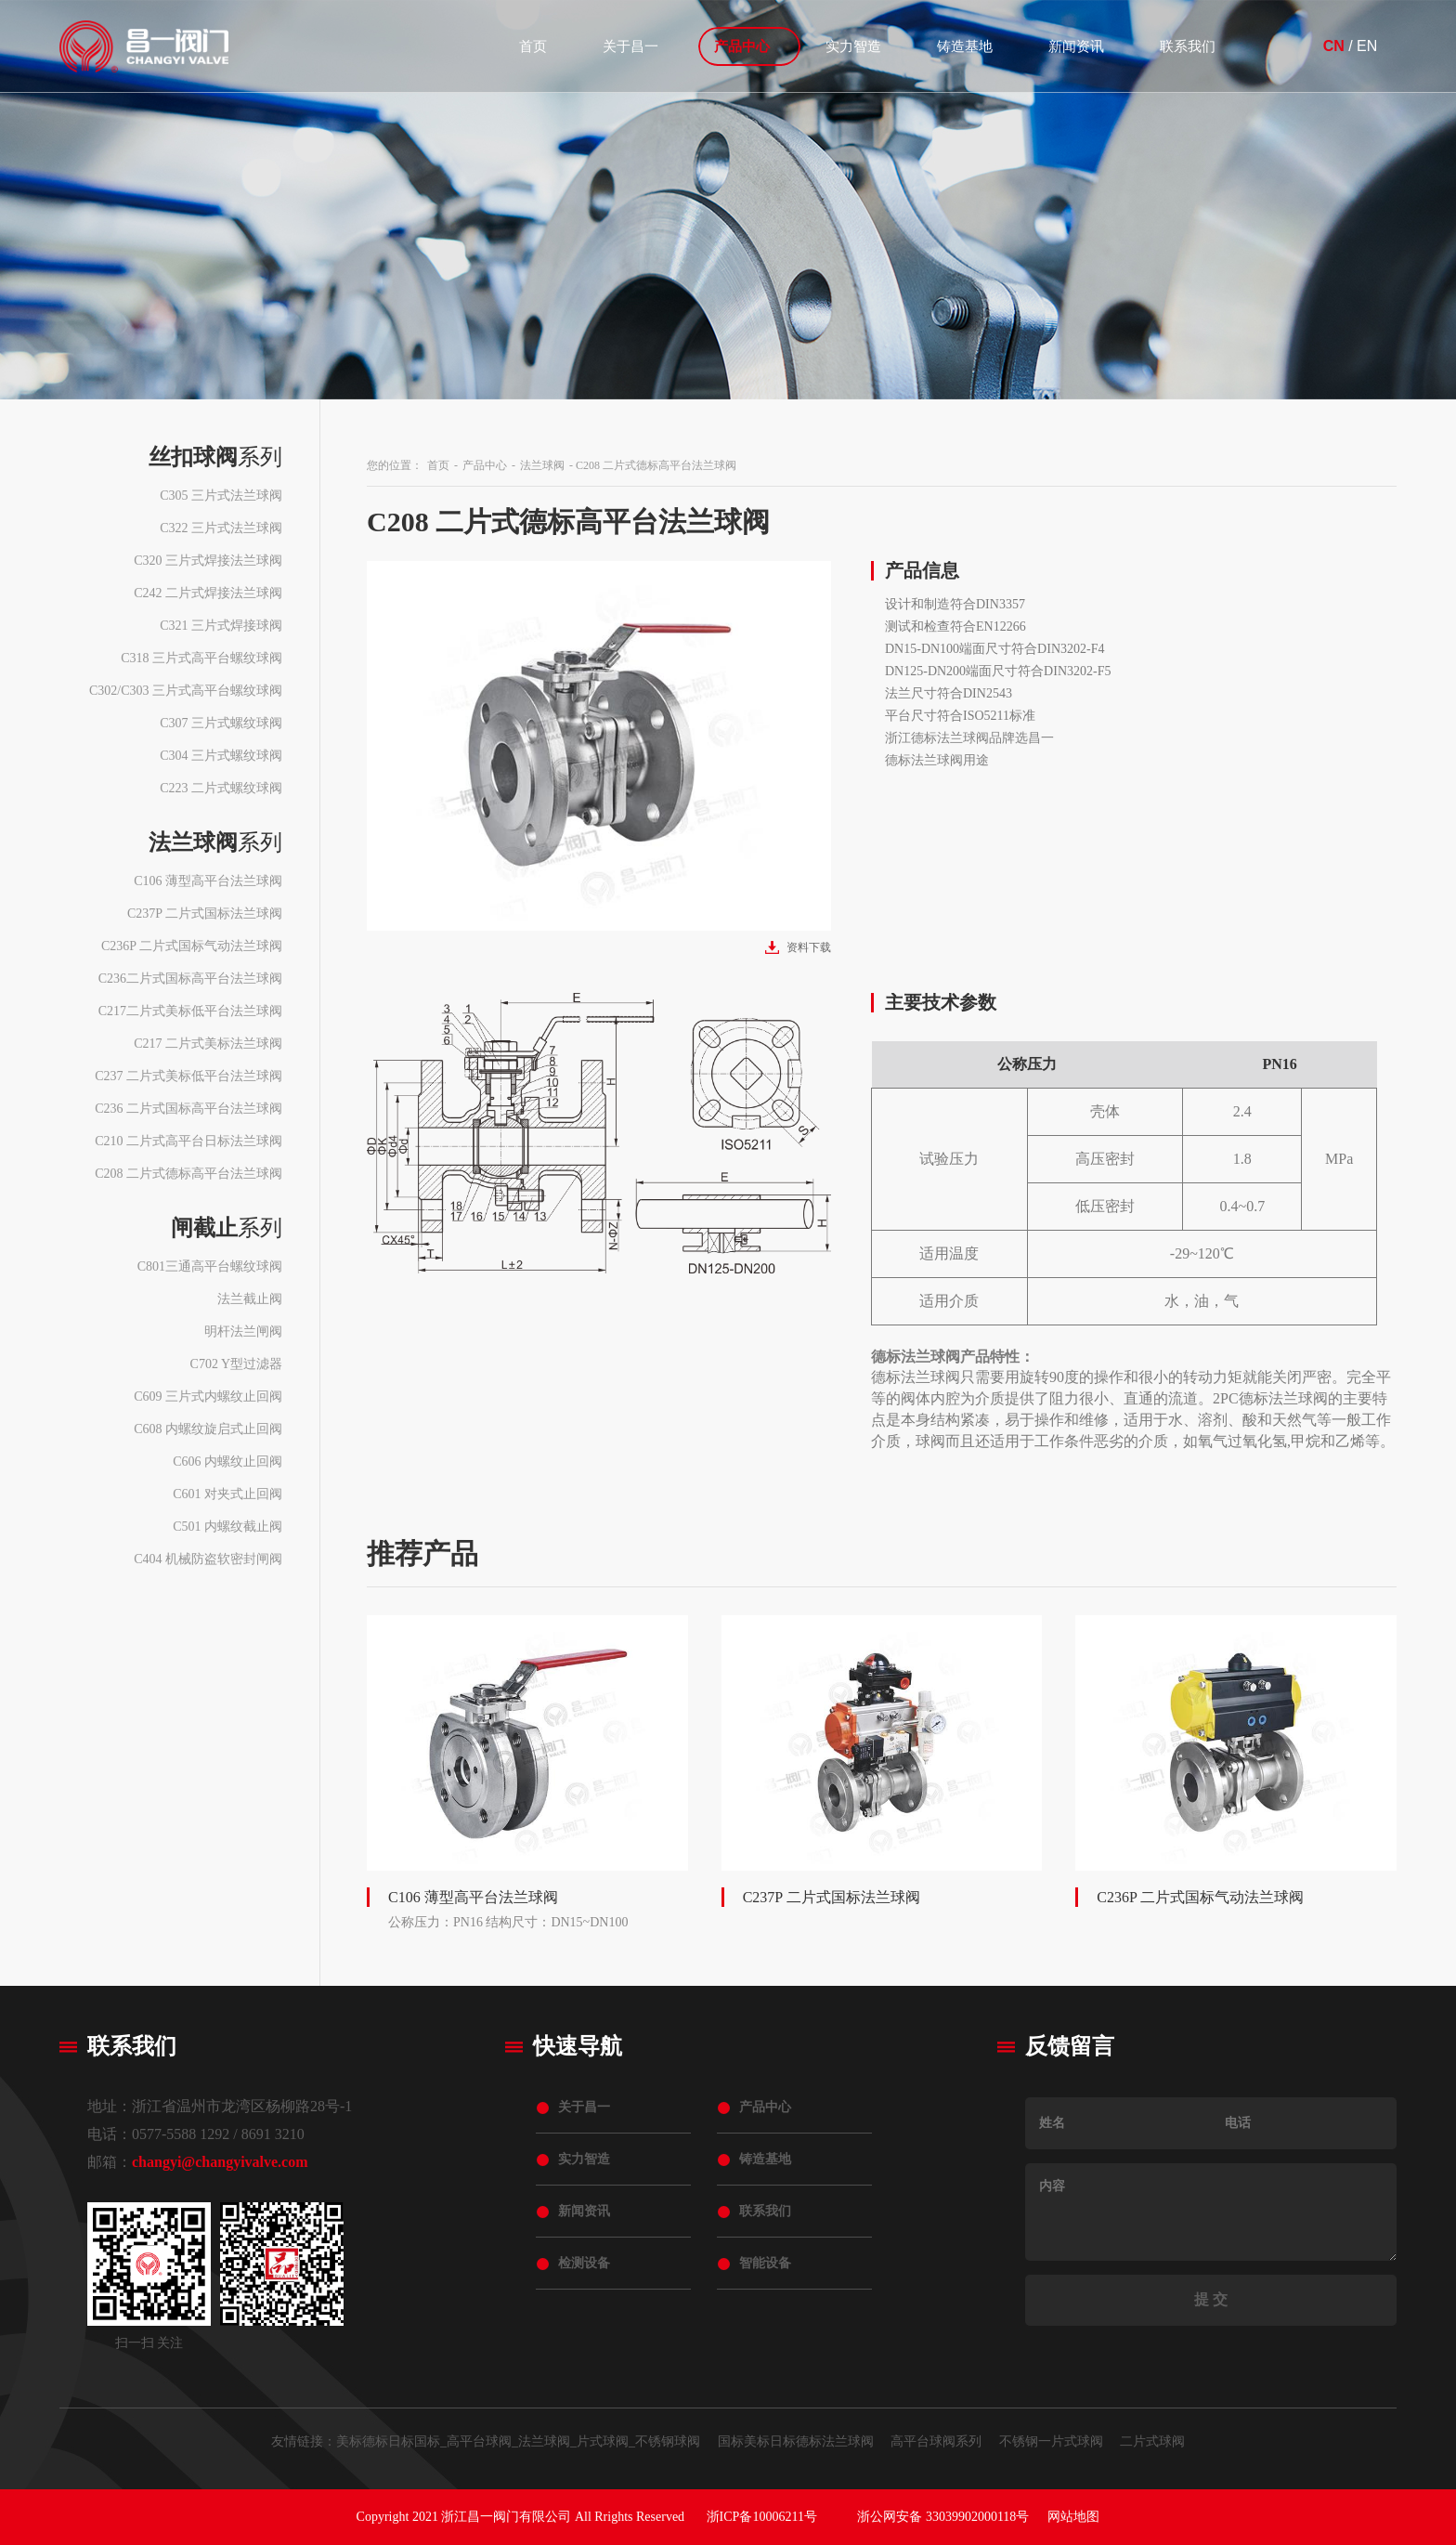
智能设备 (765, 2263)
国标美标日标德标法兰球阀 (796, 2441)
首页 (533, 46)
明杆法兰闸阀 (243, 1331)
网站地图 (1073, 2517)
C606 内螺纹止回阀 (227, 1461)
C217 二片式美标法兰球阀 (208, 1044)
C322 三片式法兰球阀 (221, 528)
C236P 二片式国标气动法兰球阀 (191, 946)
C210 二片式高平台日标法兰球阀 (188, 1141)
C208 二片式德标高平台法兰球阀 (188, 1174)
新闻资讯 (1076, 46)
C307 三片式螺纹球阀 (221, 723)
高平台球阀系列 (936, 2441)
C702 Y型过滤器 (236, 1364)
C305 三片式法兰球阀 (221, 495)
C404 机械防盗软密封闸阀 (208, 1559)
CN (1334, 46)
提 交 (1211, 2299)
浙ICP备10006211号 (762, 2517)
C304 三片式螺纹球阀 (221, 756)
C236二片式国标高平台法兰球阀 (190, 978)
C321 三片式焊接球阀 (221, 626)
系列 (215, 457)
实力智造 (853, 46)
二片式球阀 (1152, 2441)
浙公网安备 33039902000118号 (943, 2517)
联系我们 (1188, 46)
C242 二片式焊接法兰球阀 (208, 593)
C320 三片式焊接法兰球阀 (208, 561)
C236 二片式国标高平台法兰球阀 (188, 1109)
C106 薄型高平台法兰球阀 (208, 881)
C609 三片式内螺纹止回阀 (208, 1396)
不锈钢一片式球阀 (1051, 2441)
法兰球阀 (542, 465)
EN (1367, 46)
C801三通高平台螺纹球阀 (209, 1266)
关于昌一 (630, 46)
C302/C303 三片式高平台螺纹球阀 (185, 691)
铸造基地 (965, 46)
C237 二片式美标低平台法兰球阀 (188, 1076)
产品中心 (742, 46)
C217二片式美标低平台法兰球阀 (190, 1011)
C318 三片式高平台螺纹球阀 (201, 658)
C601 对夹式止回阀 (227, 1494)
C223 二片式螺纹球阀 (221, 788)
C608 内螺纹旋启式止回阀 (208, 1429)
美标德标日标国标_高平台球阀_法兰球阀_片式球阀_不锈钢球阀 (518, 2441)
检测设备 (584, 2263)
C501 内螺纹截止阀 (227, 1527)
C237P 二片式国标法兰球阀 (204, 913)
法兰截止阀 (249, 1299)
